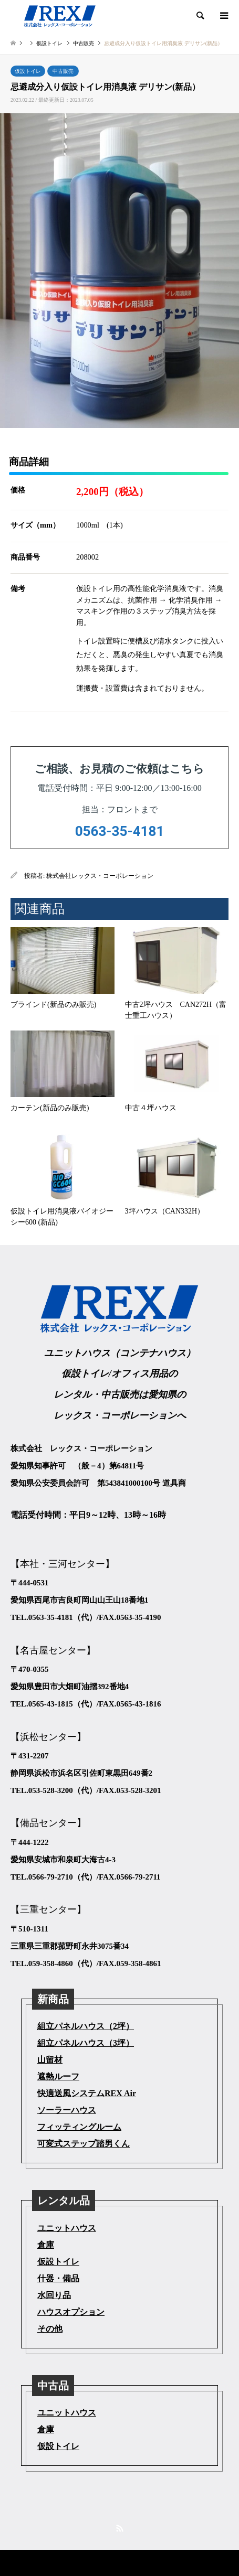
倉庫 (45, 2244)
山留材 (50, 2059)
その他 (50, 2328)
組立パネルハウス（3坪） (85, 2042)
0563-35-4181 (119, 831)
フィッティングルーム (79, 2126)
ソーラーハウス (66, 2110)
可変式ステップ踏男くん (83, 2143)
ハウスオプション (71, 2311)
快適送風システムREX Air (86, 2093)
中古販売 (63, 71)
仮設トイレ (28, 71)
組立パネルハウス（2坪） (85, 2026)
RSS (119, 2528)
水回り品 (54, 2295)
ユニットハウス (66, 2228)
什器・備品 (58, 2278)
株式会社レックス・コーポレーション (99, 875)
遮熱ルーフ (58, 2076)
